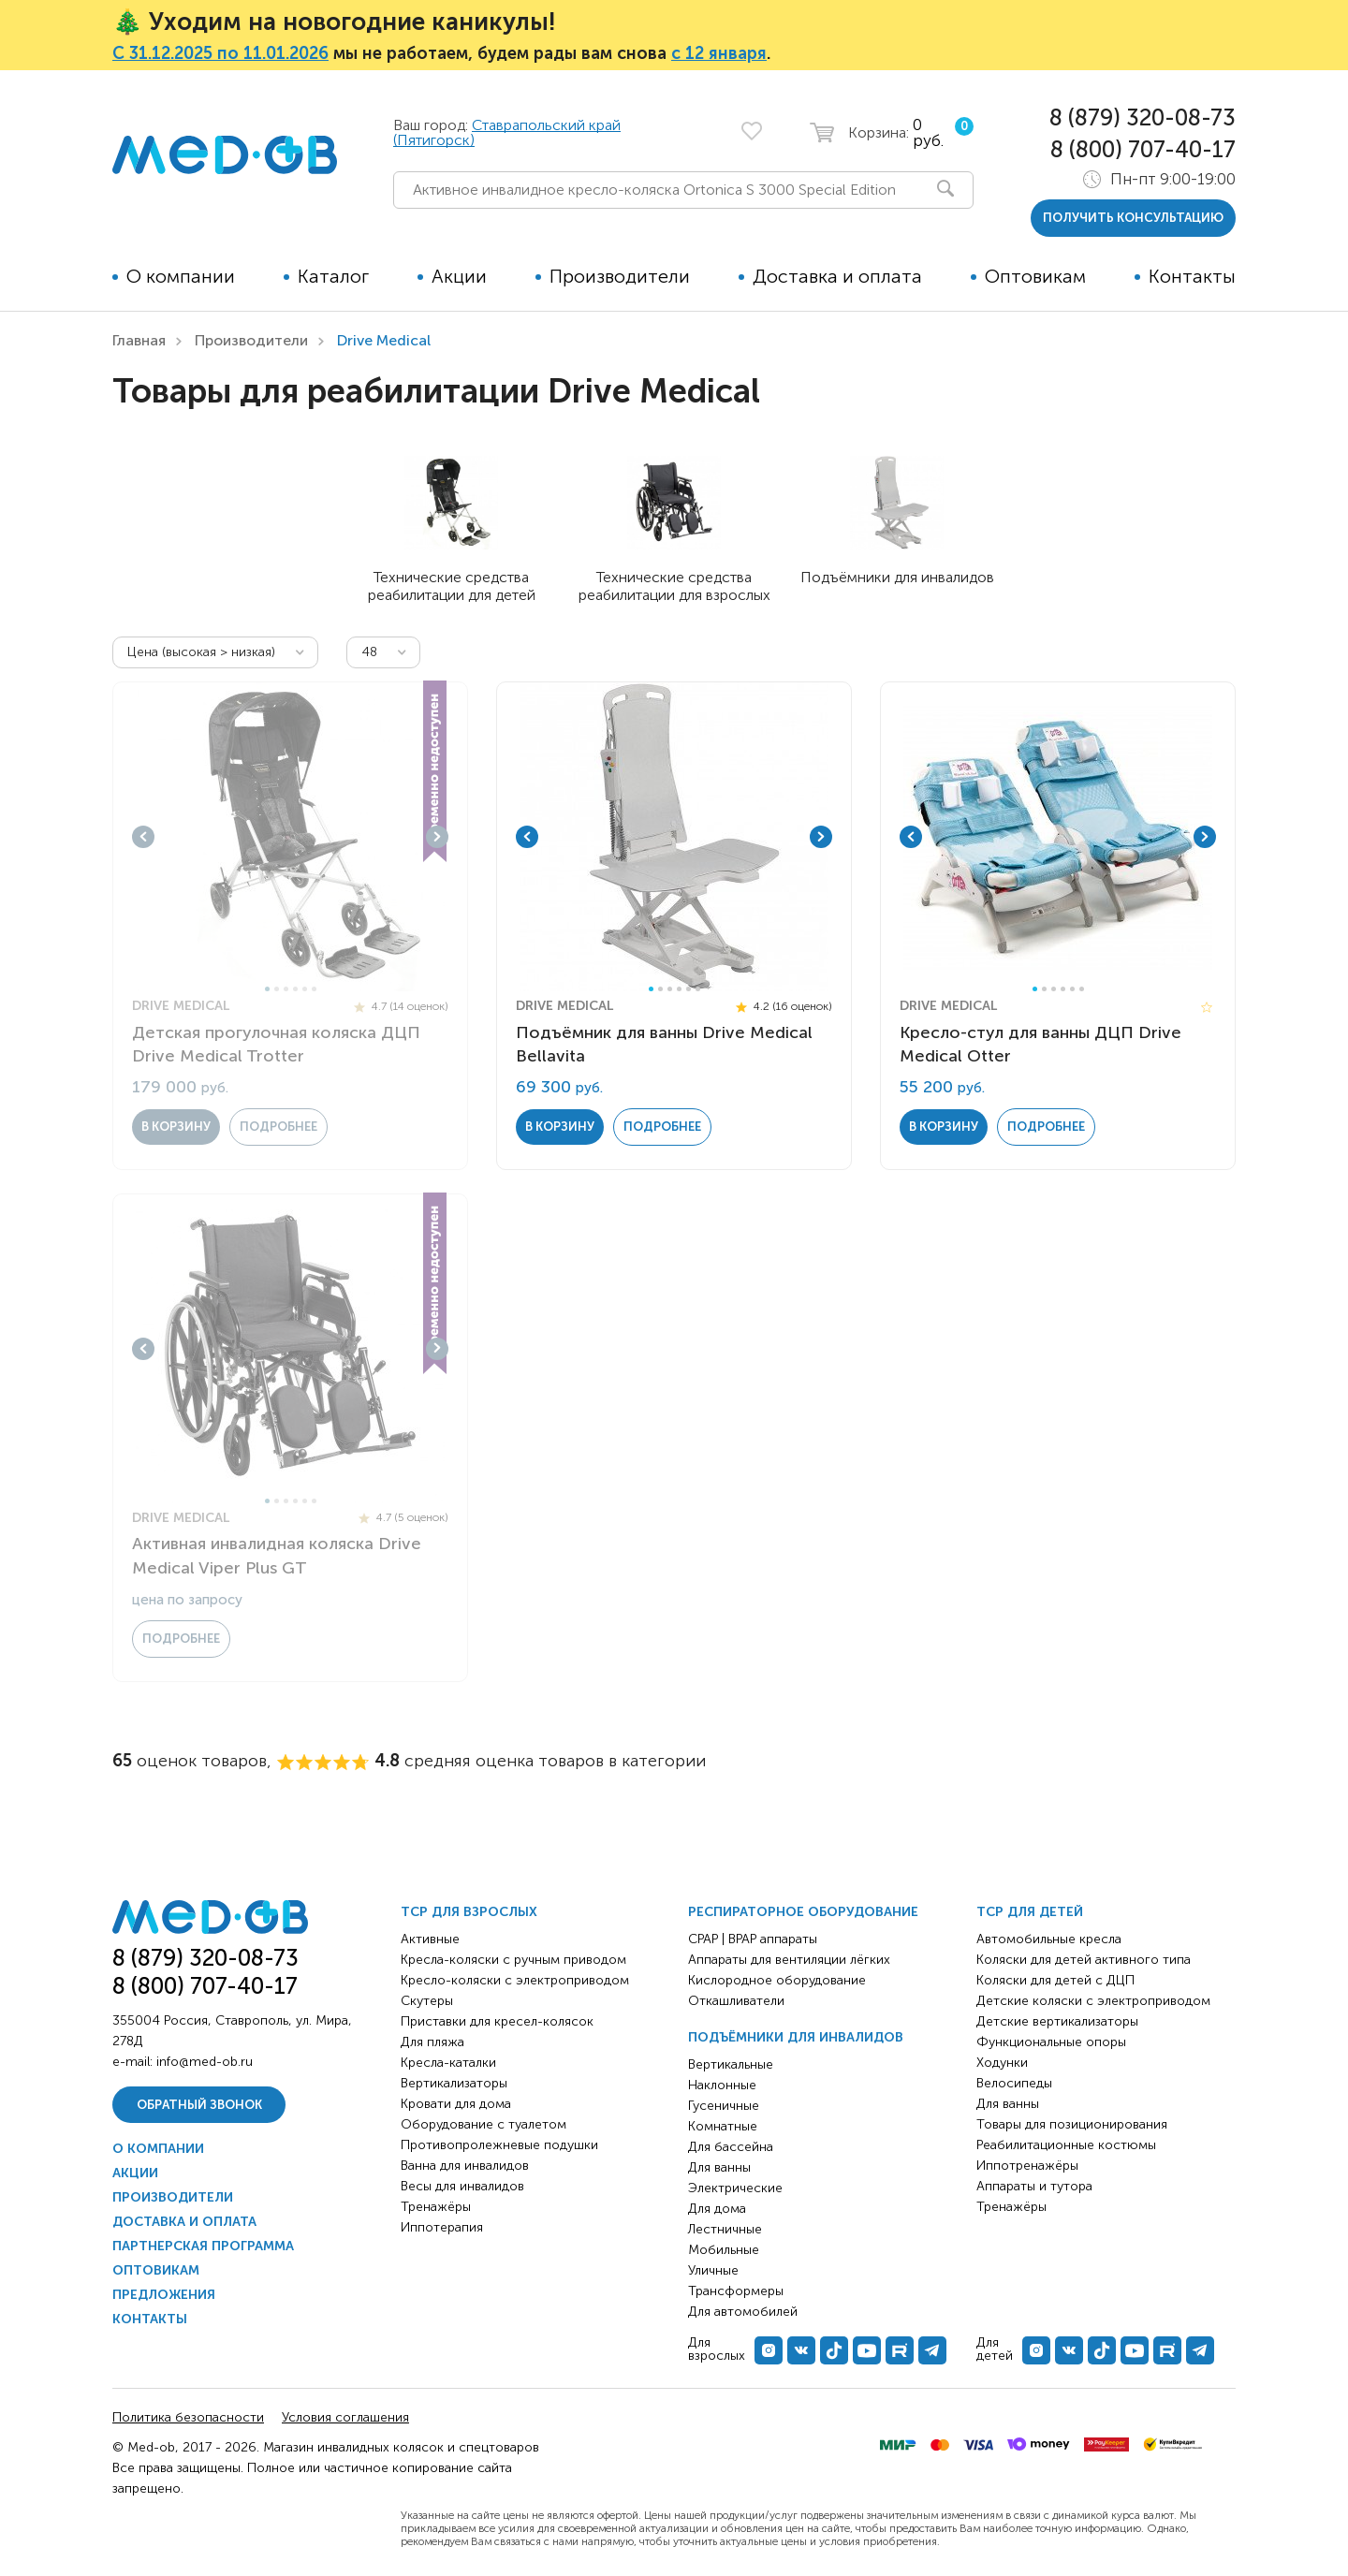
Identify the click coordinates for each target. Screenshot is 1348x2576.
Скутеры (427, 2001)
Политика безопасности (188, 2417)
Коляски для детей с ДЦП (1055, 1980)
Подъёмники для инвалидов (795, 2037)
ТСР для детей (1029, 1912)
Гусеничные (723, 2106)
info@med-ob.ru (204, 2062)
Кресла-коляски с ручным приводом (513, 1960)
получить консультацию (1133, 218)
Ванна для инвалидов (465, 2166)
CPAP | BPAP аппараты (752, 1939)
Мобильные (723, 2250)
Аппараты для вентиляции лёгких (789, 1960)
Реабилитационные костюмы (1066, 2145)
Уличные (713, 2270)
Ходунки (1002, 2063)
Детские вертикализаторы (1057, 2021)
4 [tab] (295, 989)
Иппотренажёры (1027, 2166)
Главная (139, 340)
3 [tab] (286, 989)
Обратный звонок (199, 2105)
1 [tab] (267, 989)
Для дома (717, 2209)
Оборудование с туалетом (483, 2124)
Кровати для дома (456, 2104)
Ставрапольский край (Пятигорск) (507, 132)
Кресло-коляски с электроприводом (515, 1980)
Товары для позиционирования (1071, 2124)
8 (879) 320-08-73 (1142, 117)
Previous (143, 837)
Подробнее (278, 1127)
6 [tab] (314, 989)
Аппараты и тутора (1034, 2186)
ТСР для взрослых (469, 1912)
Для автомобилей (743, 2312)
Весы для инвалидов (462, 2186)
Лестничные (725, 2229)
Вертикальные (730, 2064)
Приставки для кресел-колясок (497, 2021)
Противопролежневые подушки (499, 2145)
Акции (459, 276)
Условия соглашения (345, 2417)
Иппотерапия (442, 2227)
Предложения (163, 2295)
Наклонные (722, 2085)
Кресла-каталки (448, 2063)
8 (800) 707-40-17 (1143, 149)
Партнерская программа (203, 2246)
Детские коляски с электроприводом (1093, 2001)
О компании (180, 276)
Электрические (735, 2188)
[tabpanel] (290, 836)
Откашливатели (736, 2001)
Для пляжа (432, 2042)
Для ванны (719, 2167)
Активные (430, 1939)
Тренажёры (436, 2207)
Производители (619, 276)
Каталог (333, 276)
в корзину (176, 1127)
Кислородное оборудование (777, 1980)
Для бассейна (730, 2147)
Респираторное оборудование (803, 1912)
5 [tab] (304, 989)
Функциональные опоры (1051, 2042)
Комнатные (722, 2126)
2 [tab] (276, 989)
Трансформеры (736, 2291)
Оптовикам (1035, 276)
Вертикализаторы (454, 2083)
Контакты (1192, 276)
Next (437, 837)
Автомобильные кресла (1048, 1939)
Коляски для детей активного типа (1083, 1960)
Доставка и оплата (837, 276)
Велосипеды (1014, 2083)
